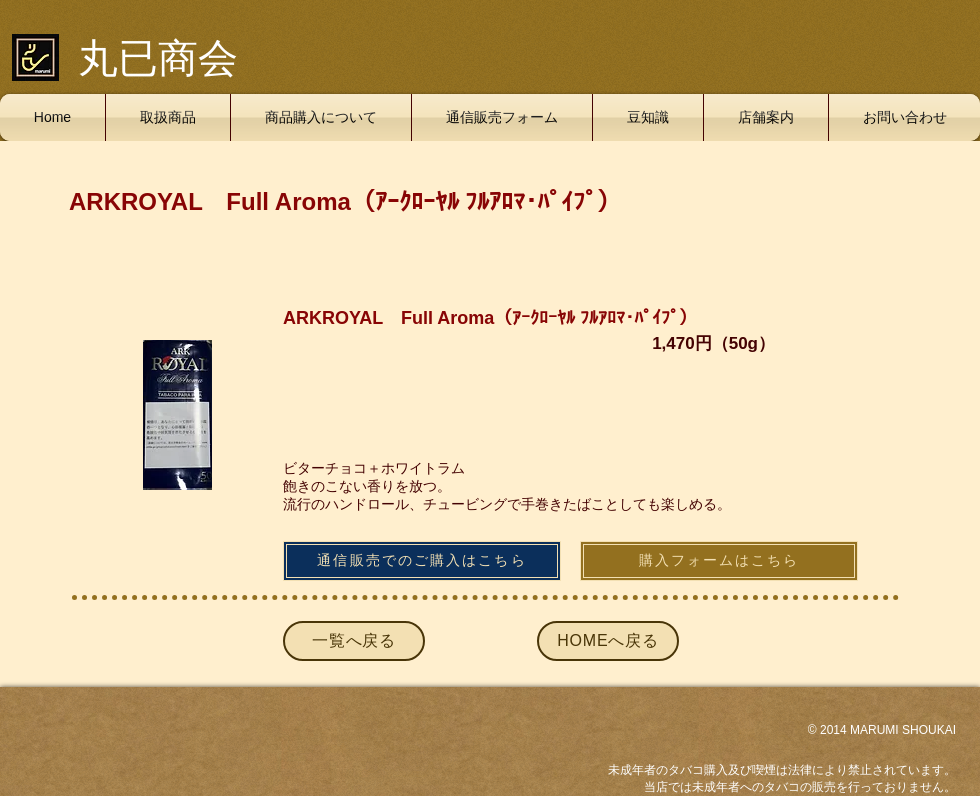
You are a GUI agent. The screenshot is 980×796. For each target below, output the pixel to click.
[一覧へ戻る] (354, 641)
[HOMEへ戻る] (608, 641)
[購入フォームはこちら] (719, 561)
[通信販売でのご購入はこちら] (422, 561)
